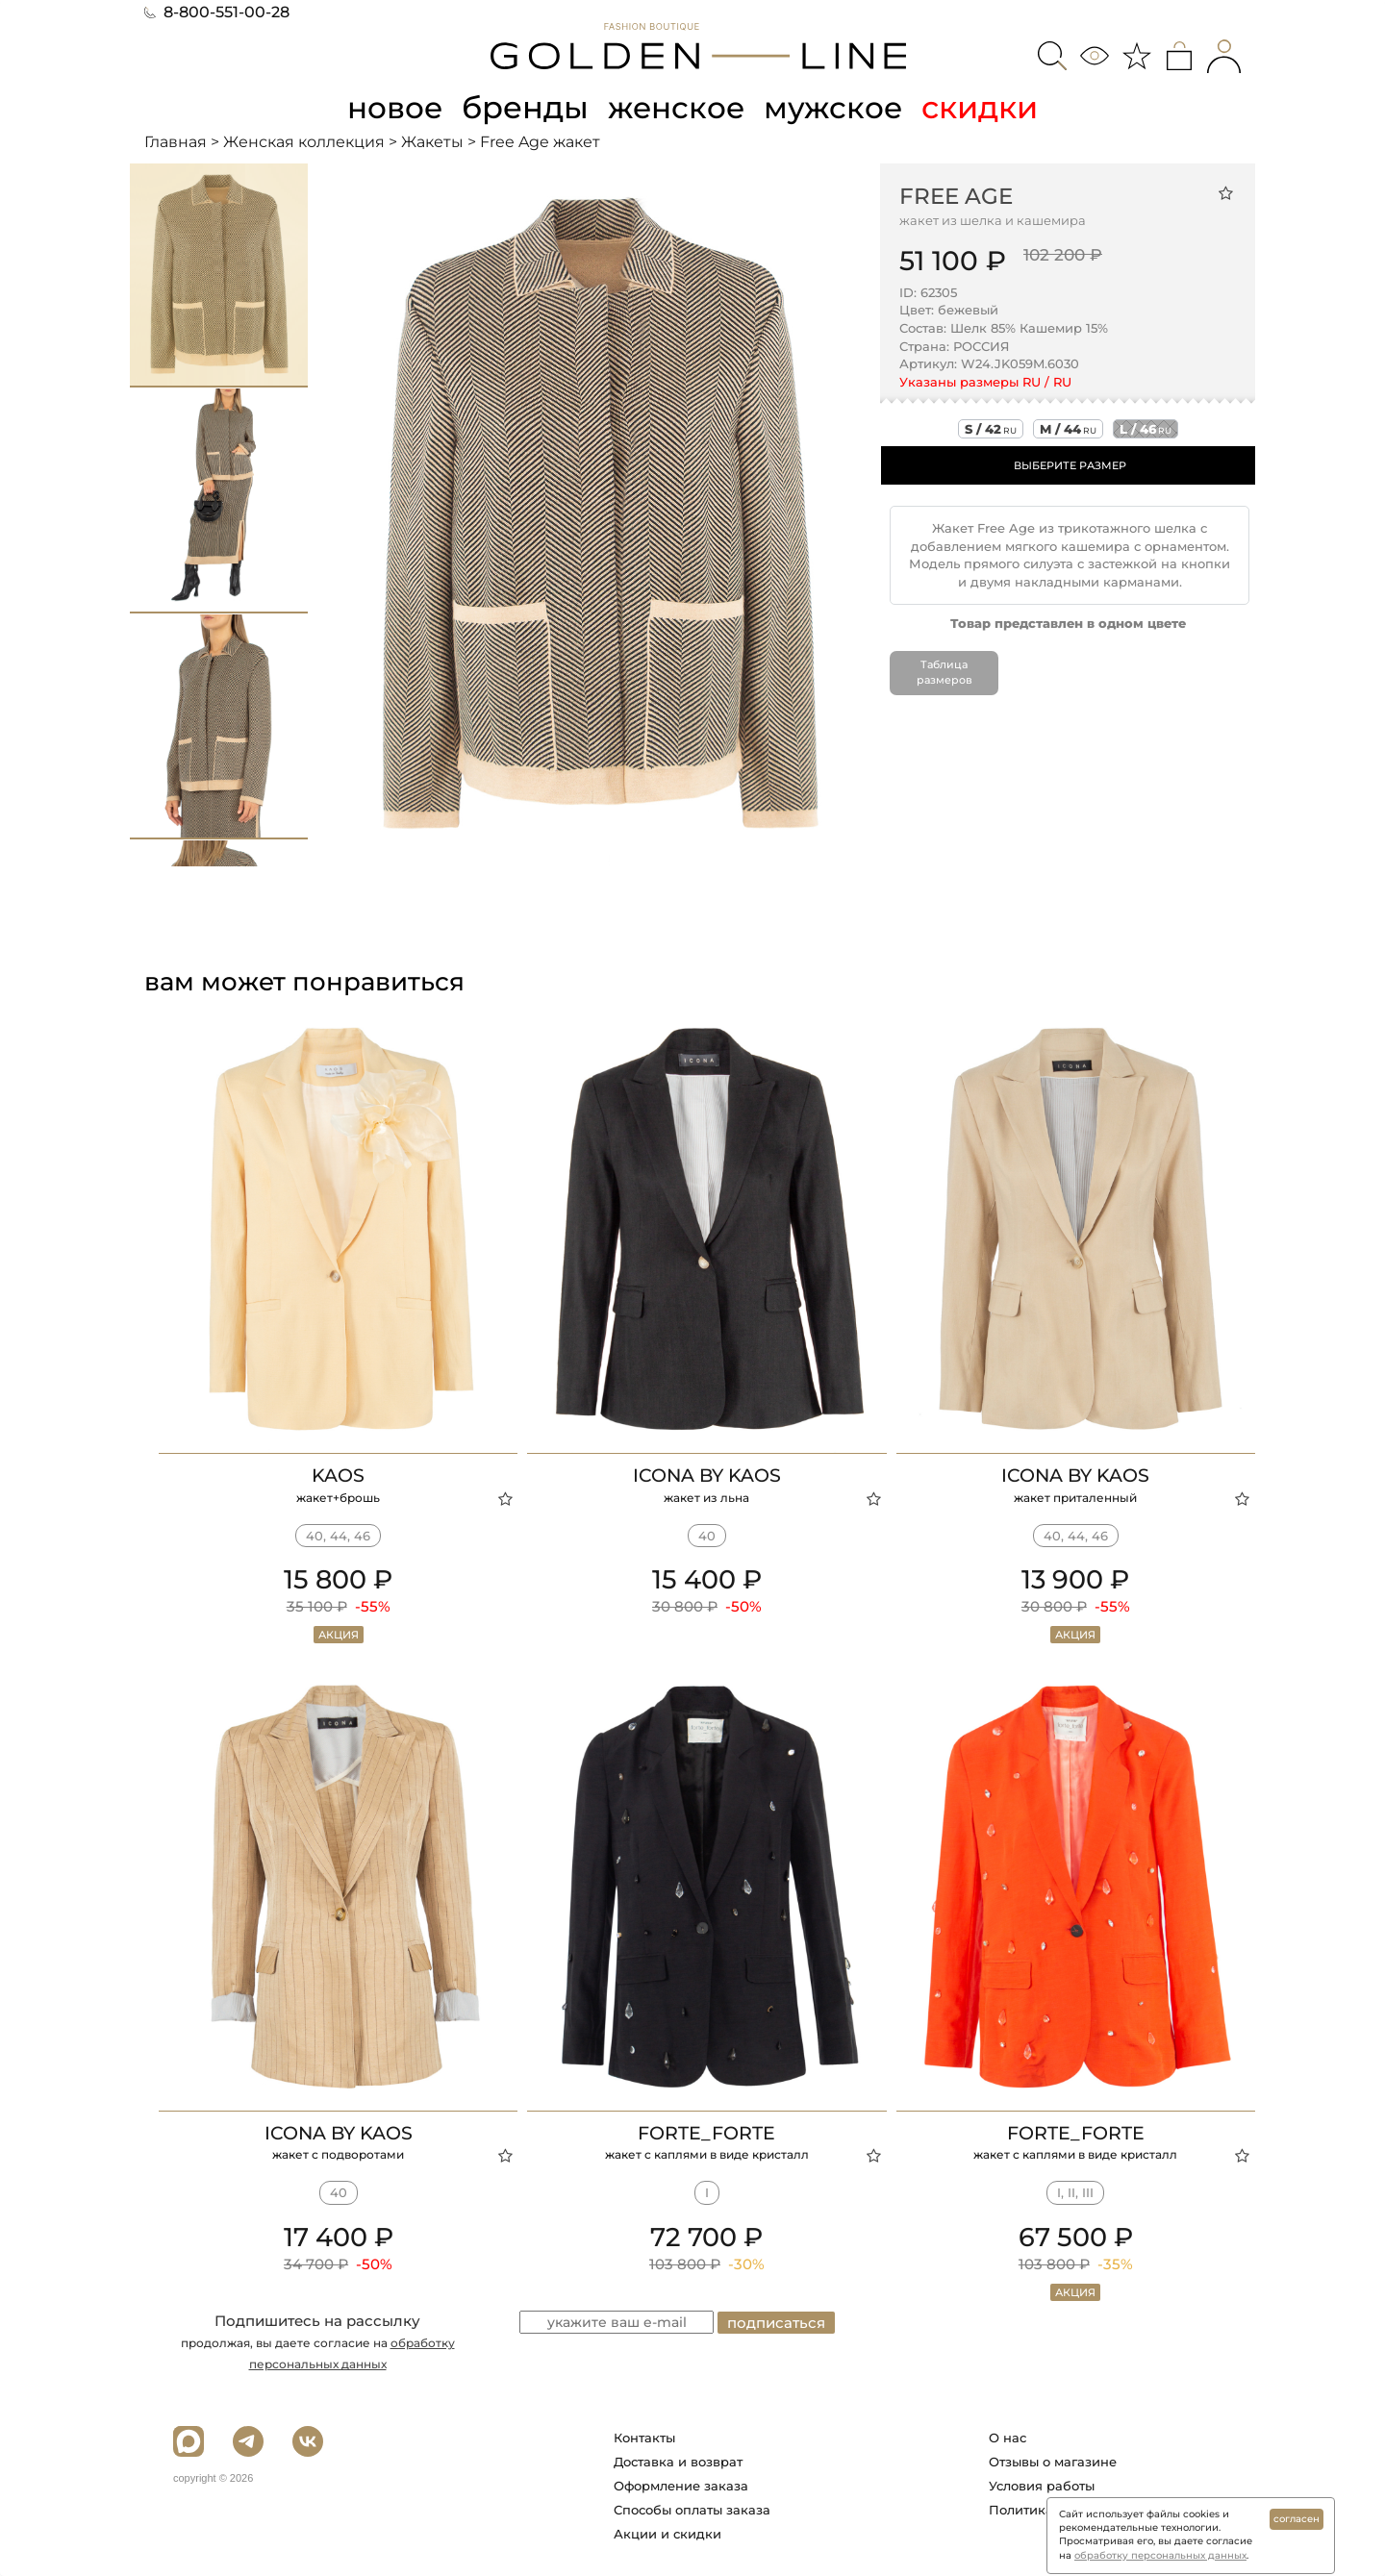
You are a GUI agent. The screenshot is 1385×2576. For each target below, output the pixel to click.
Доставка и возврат (678, 2461)
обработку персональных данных (1160, 2555)
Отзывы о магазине (1053, 2461)
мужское (837, 107)
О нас (1007, 2437)
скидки (984, 107)
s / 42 (991, 429)
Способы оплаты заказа (692, 2509)
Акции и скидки (667, 2533)
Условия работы (1042, 2485)
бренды (525, 107)
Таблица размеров (944, 672)
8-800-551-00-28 (217, 12)
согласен (1296, 2519)
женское (677, 107)
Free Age (956, 195)
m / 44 (1068, 429)
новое (392, 107)
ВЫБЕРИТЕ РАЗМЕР (1070, 465)
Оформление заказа (681, 2485)
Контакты (644, 2437)
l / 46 (1145, 429)
